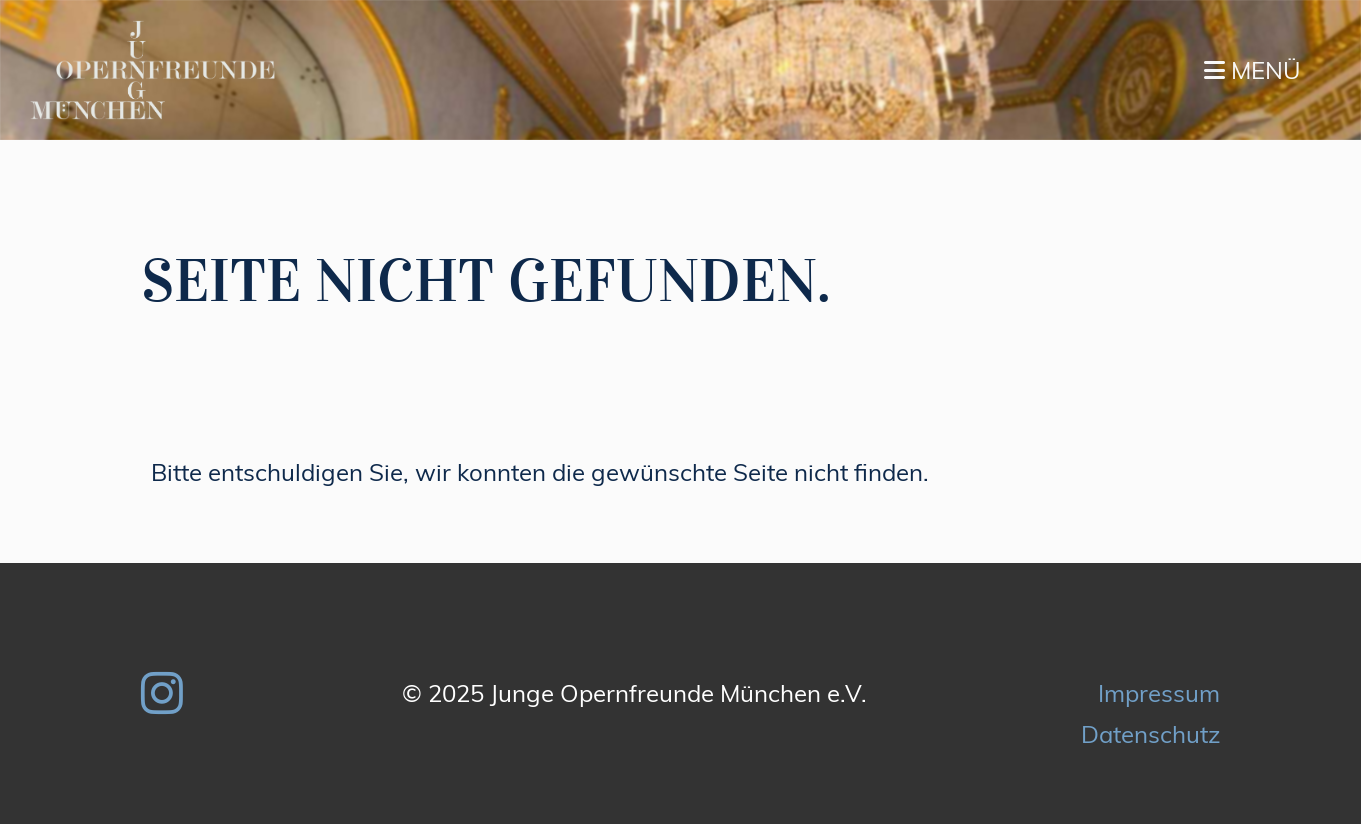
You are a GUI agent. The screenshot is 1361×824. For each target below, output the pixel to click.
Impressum (1159, 693)
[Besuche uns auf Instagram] (162, 693)
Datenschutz (1150, 734)
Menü (1252, 70)
